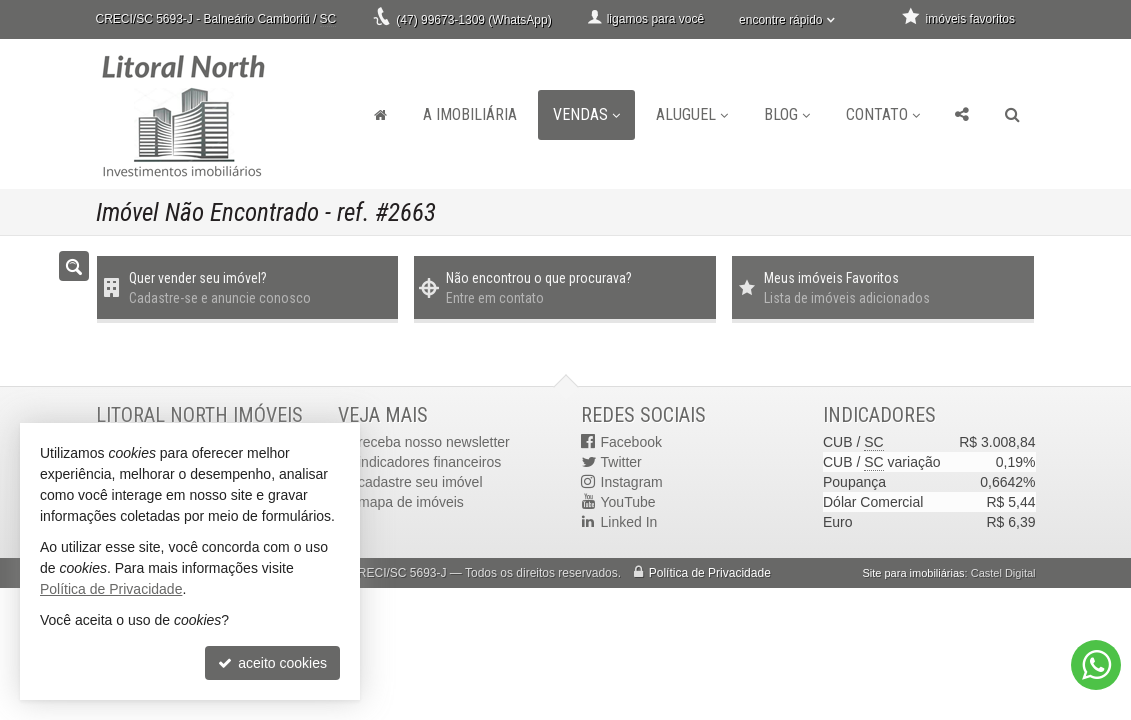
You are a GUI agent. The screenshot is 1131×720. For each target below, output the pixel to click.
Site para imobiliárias (913, 573)
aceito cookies (272, 663)
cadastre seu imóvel (420, 482)
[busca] (1012, 115)
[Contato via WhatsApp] (1096, 665)
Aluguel (692, 114)
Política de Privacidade (710, 573)
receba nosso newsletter (434, 442)
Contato (883, 114)
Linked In (629, 522)
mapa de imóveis (411, 502)
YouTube (628, 502)
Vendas (586, 114)
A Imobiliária (470, 114)
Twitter (621, 462)
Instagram (632, 482)
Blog (787, 114)
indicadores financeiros (429, 462)
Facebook (631, 442)
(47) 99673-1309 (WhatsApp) (473, 20)
